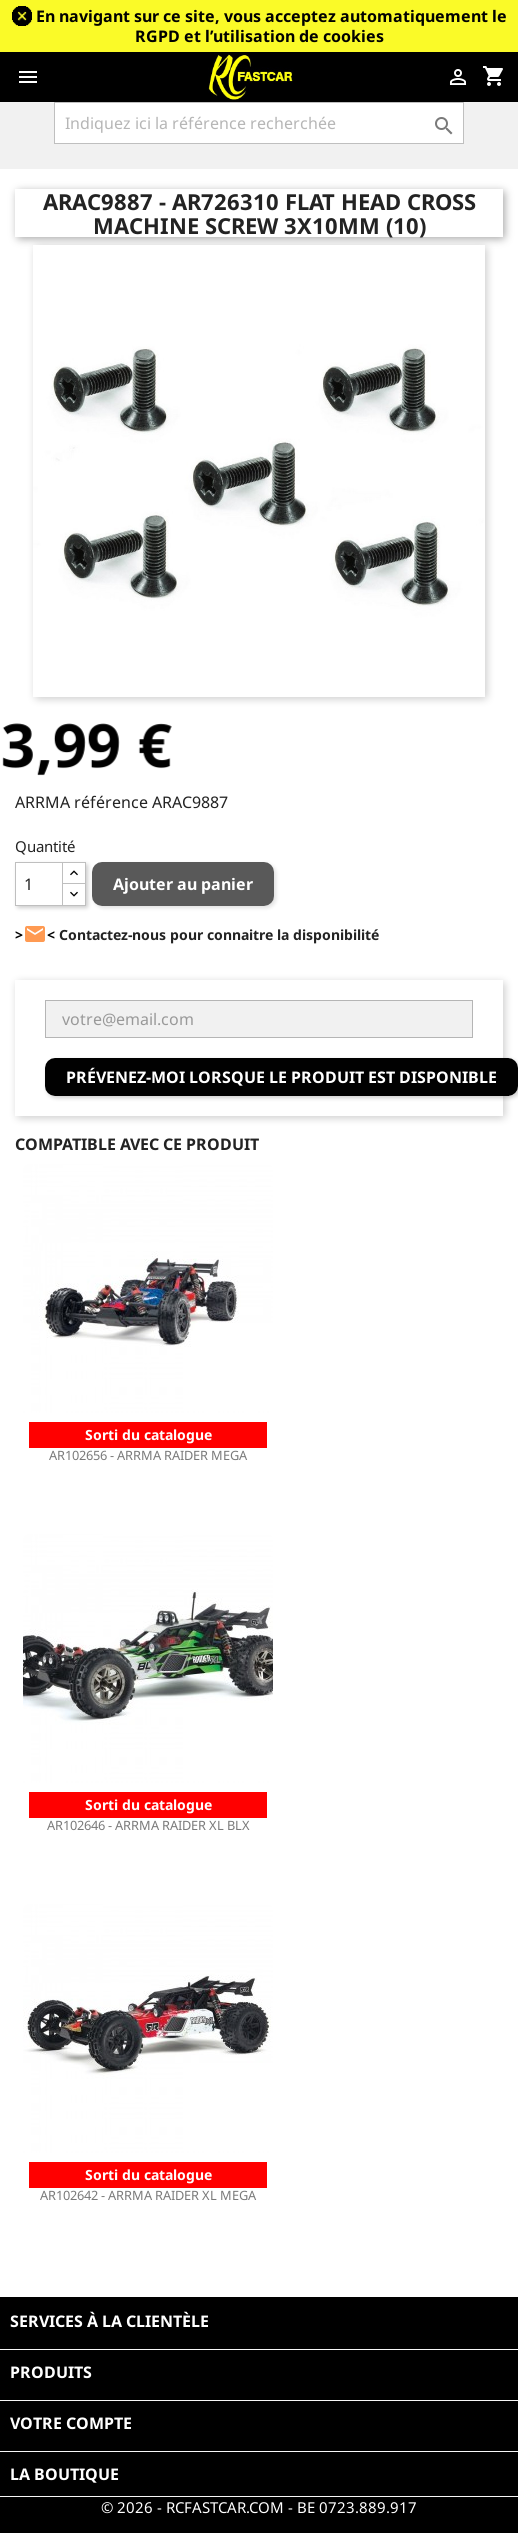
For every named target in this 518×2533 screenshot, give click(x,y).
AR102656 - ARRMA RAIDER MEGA (148, 1455)
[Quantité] (39, 884)
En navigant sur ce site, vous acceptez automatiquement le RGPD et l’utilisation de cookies (271, 26)
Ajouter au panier (183, 884)
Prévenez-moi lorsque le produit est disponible (281, 1077)
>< (35, 934)
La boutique (64, 2474)
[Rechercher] (259, 123)
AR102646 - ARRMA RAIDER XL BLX (148, 1825)
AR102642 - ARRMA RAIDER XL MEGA (148, 2195)
